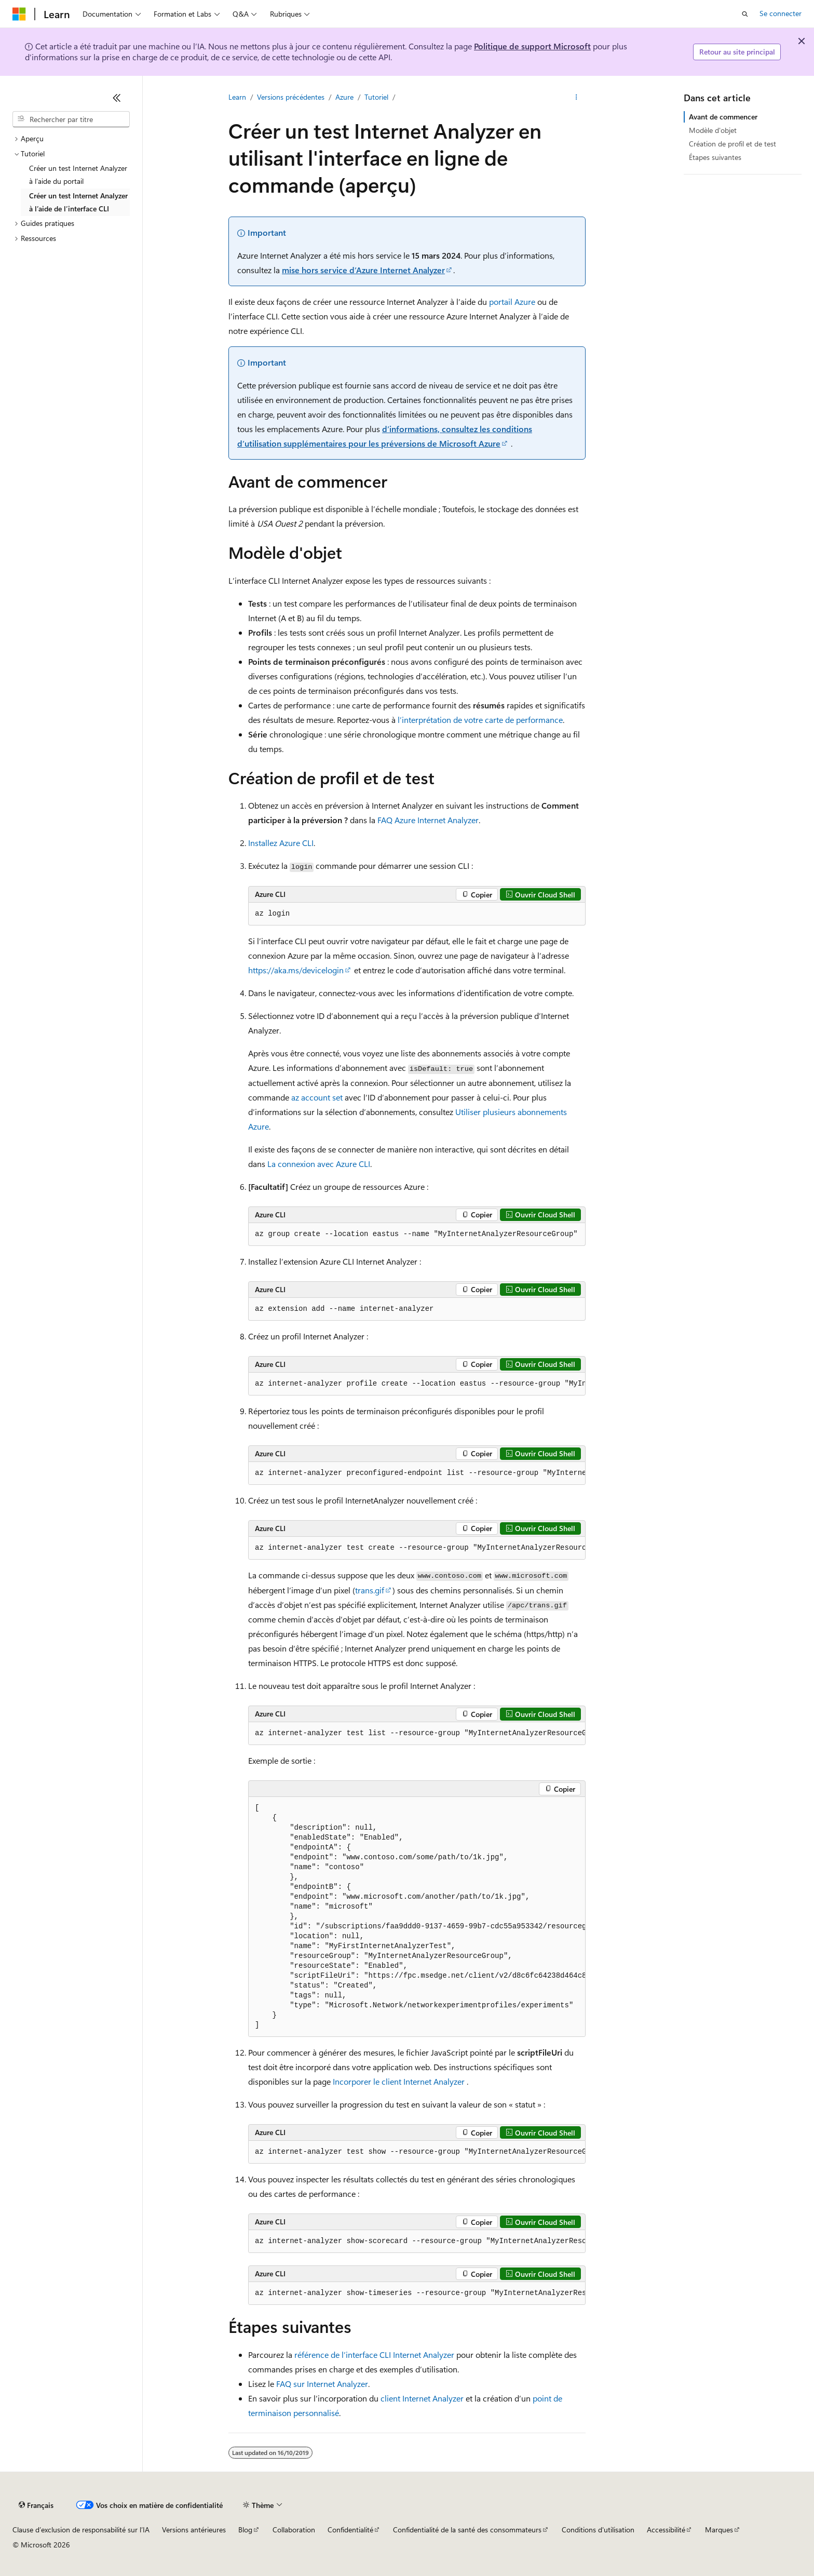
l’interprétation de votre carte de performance (480, 719)
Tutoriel (376, 97)
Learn (237, 97)
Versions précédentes (290, 97)
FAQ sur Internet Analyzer (322, 2383)
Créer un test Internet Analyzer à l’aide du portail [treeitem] (78, 174)
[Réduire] (117, 97)
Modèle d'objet (713, 130)
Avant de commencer (723, 117)
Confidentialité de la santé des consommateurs (467, 2529)
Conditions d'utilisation (598, 2529)
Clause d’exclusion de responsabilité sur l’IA (81, 2529)
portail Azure (512, 301)
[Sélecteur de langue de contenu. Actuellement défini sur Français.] (36, 2505)
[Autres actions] (576, 97)
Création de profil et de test (732, 144)
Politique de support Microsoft (532, 46)
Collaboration (294, 2529)
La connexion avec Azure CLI (318, 1163)
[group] (417, 1384)
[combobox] (71, 119)
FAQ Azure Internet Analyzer (428, 819)
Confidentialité (350, 2529)
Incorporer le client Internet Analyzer (399, 2081)
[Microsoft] (19, 14)
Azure (344, 97)
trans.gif (369, 1590)
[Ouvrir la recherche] (745, 14)
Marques (719, 2529)
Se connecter (780, 13)
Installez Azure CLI (281, 842)
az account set (317, 1097)
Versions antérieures (194, 2529)
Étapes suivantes (715, 157)
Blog (245, 2529)
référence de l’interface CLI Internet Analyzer (374, 2354)
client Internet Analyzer (422, 2398)
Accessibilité (666, 2529)
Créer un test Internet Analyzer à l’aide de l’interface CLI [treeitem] (78, 202)
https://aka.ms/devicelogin (296, 969)
